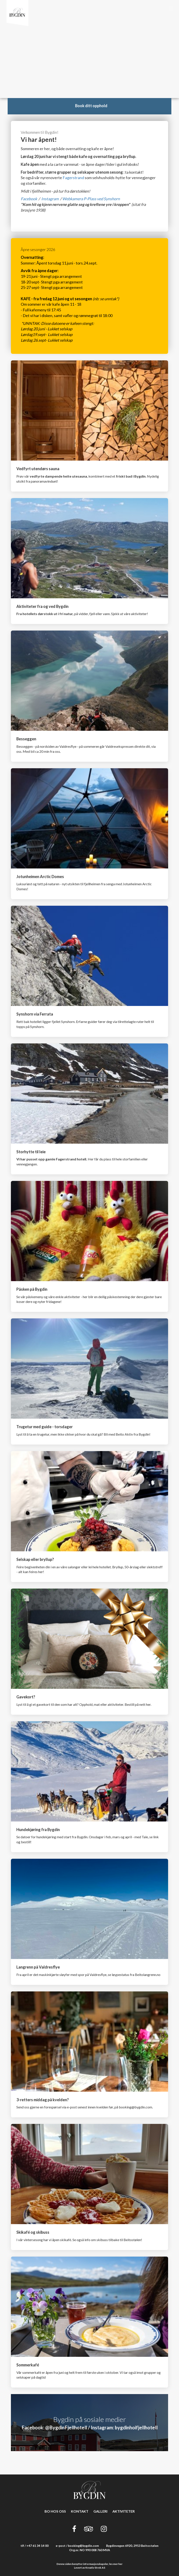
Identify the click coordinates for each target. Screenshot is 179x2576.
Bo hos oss (55, 2511)
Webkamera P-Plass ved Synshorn (91, 198)
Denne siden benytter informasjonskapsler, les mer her (89, 2564)
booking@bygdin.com (83, 2545)
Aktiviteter (123, 2511)
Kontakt (79, 2511)
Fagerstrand (73, 177)
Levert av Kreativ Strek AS (89, 2567)
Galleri (100, 2511)
